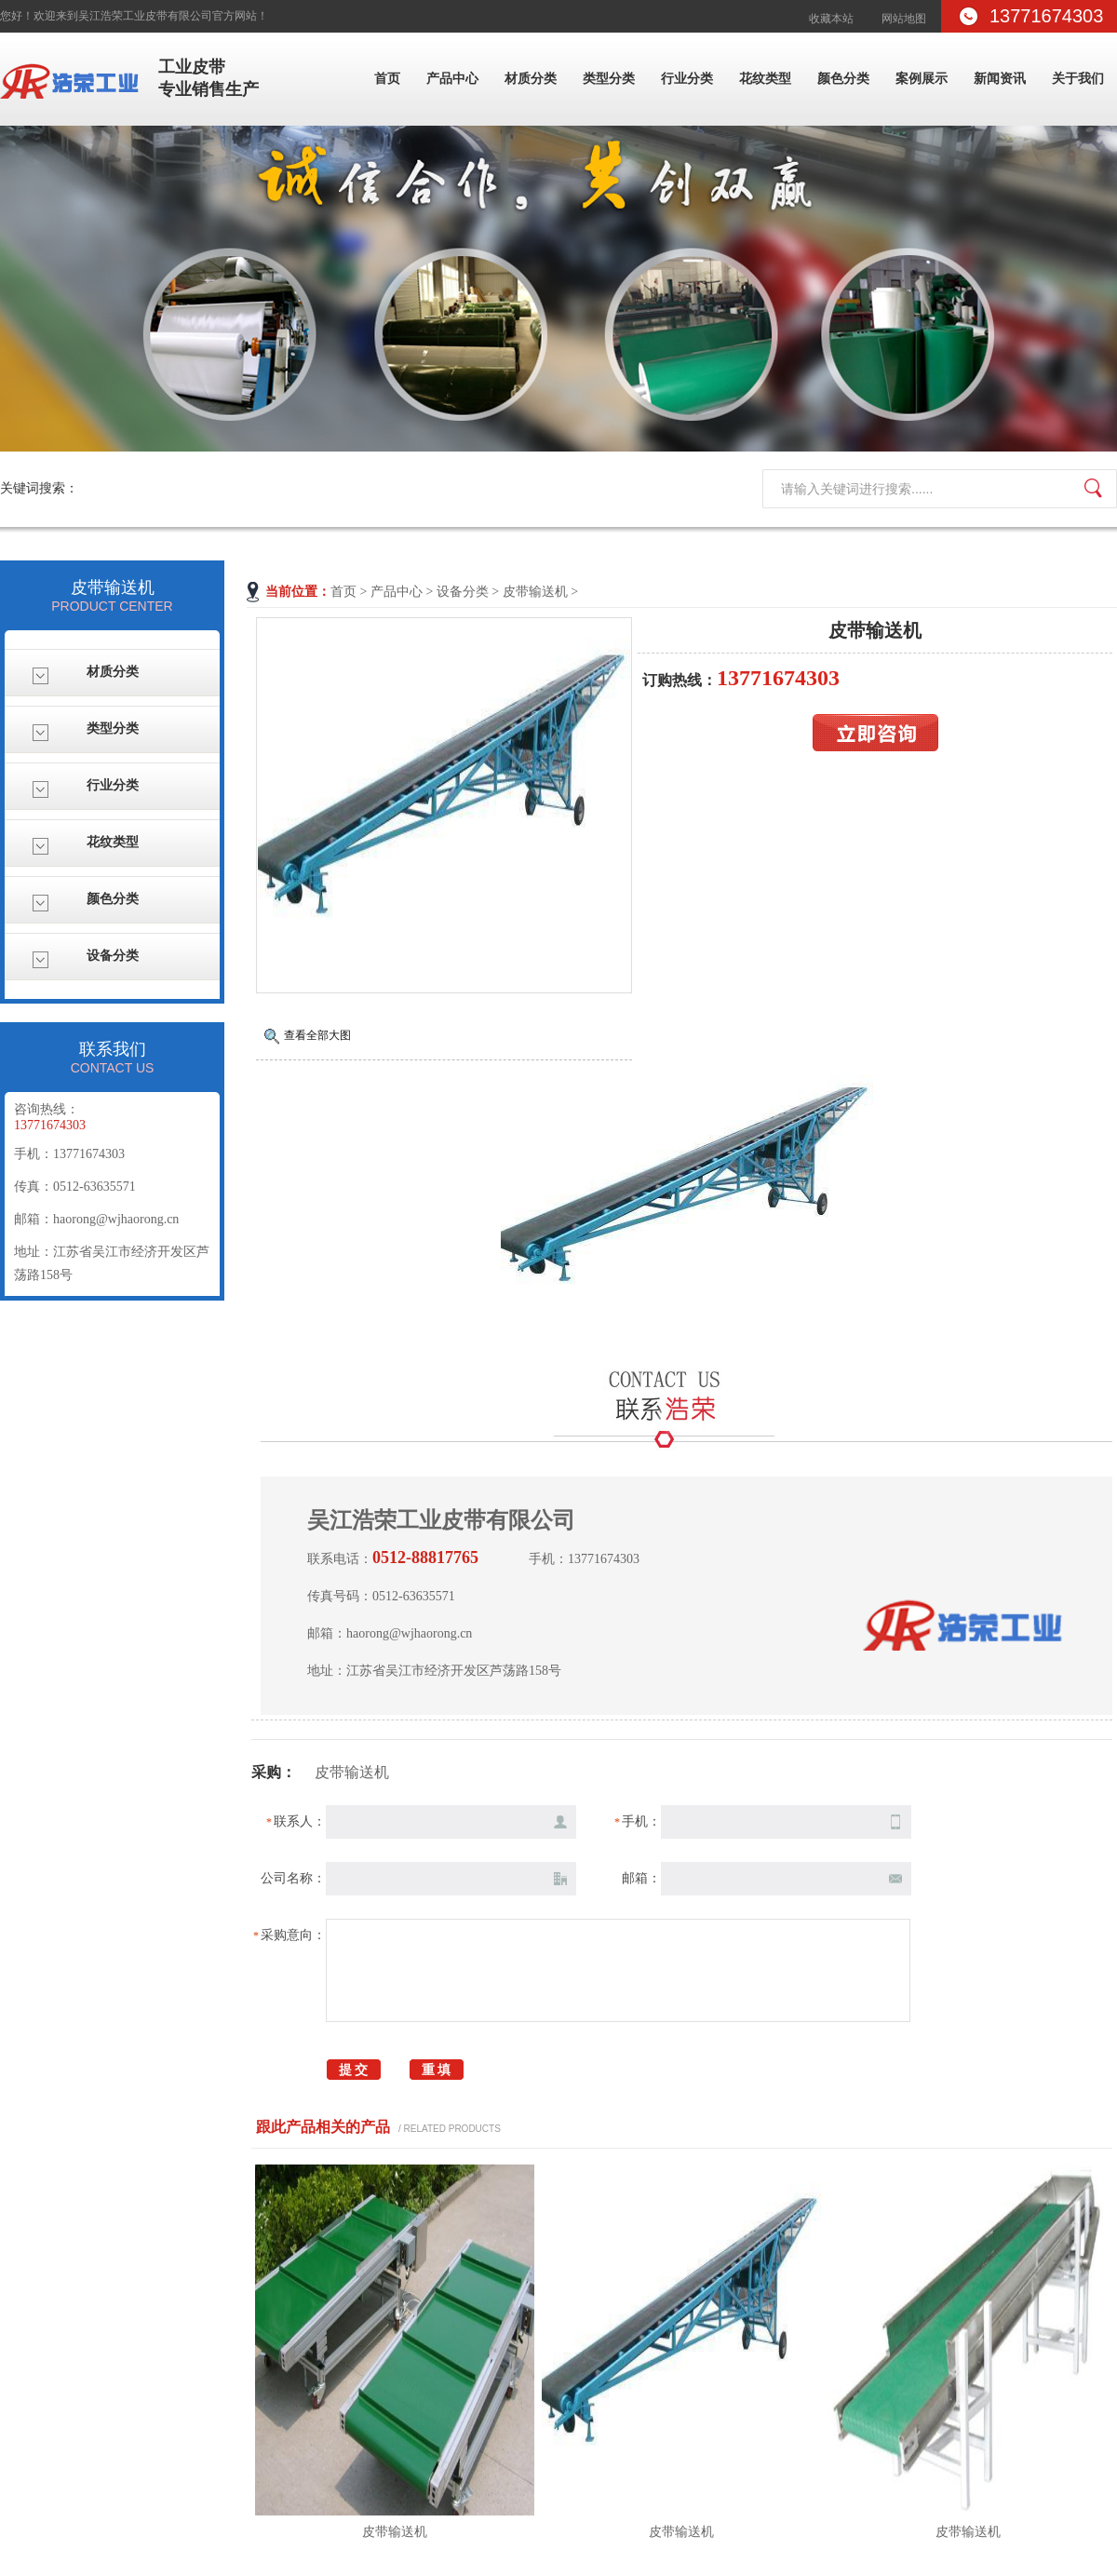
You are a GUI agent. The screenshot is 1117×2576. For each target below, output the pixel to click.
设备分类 (463, 592)
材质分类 (531, 79)
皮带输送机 (535, 592)
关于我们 (1078, 79)
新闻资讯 (1000, 79)
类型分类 (609, 79)
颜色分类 (843, 79)
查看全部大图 (317, 1035)
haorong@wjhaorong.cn (116, 1219)
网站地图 (903, 18)
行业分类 (687, 79)
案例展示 (921, 79)
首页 (387, 79)
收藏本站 (831, 18)
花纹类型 (765, 79)
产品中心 (452, 79)
